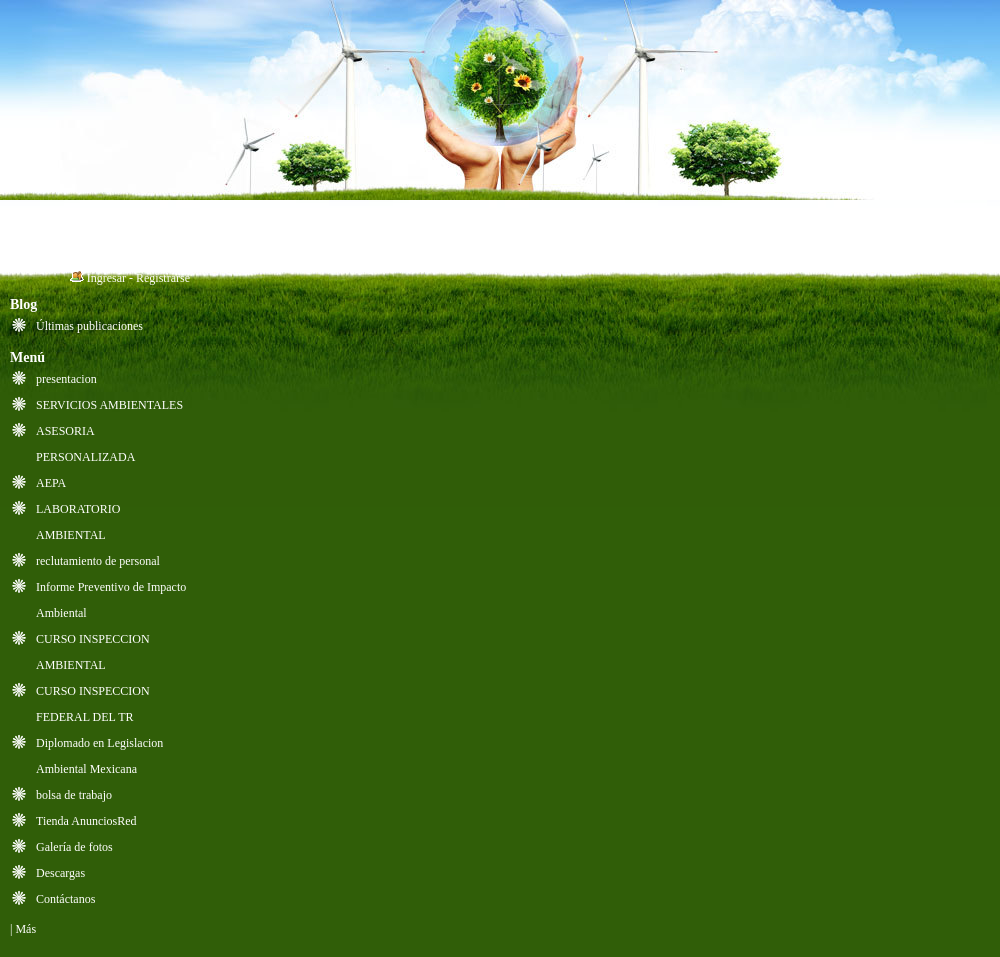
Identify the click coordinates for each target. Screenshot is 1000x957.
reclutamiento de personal (98, 561)
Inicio (60, 229)
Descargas (60, 873)
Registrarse (163, 278)
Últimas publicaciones (89, 326)
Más (25, 929)
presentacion (66, 379)
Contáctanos (65, 899)
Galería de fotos (74, 847)
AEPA (51, 483)
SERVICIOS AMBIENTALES (109, 405)
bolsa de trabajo (74, 795)
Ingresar (106, 278)
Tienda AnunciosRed (86, 821)
